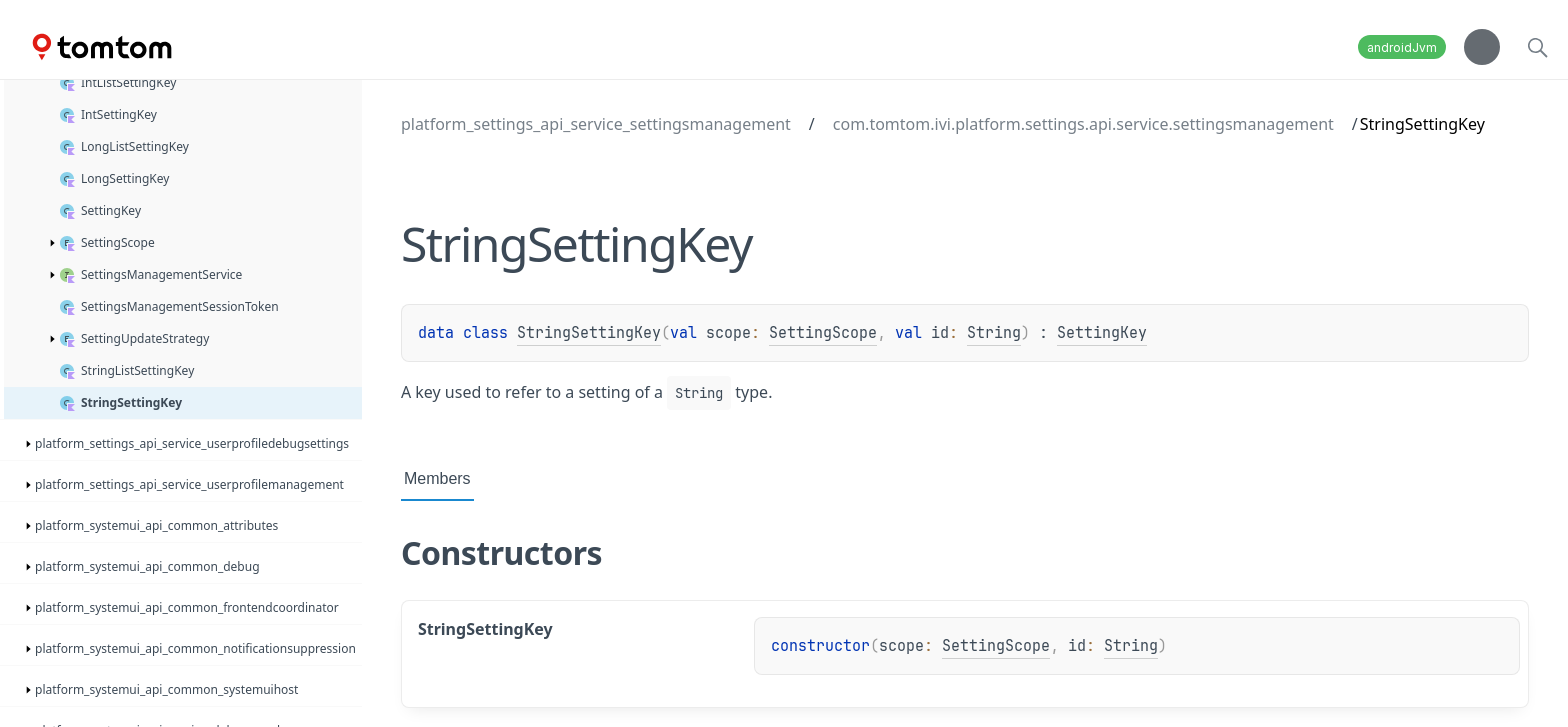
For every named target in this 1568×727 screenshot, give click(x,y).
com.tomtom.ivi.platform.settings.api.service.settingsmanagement (1083, 124)
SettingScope (823, 333)
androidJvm (1402, 47)
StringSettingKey (589, 333)
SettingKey (1102, 333)
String (994, 333)
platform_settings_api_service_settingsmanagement (596, 124)
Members (437, 478)
